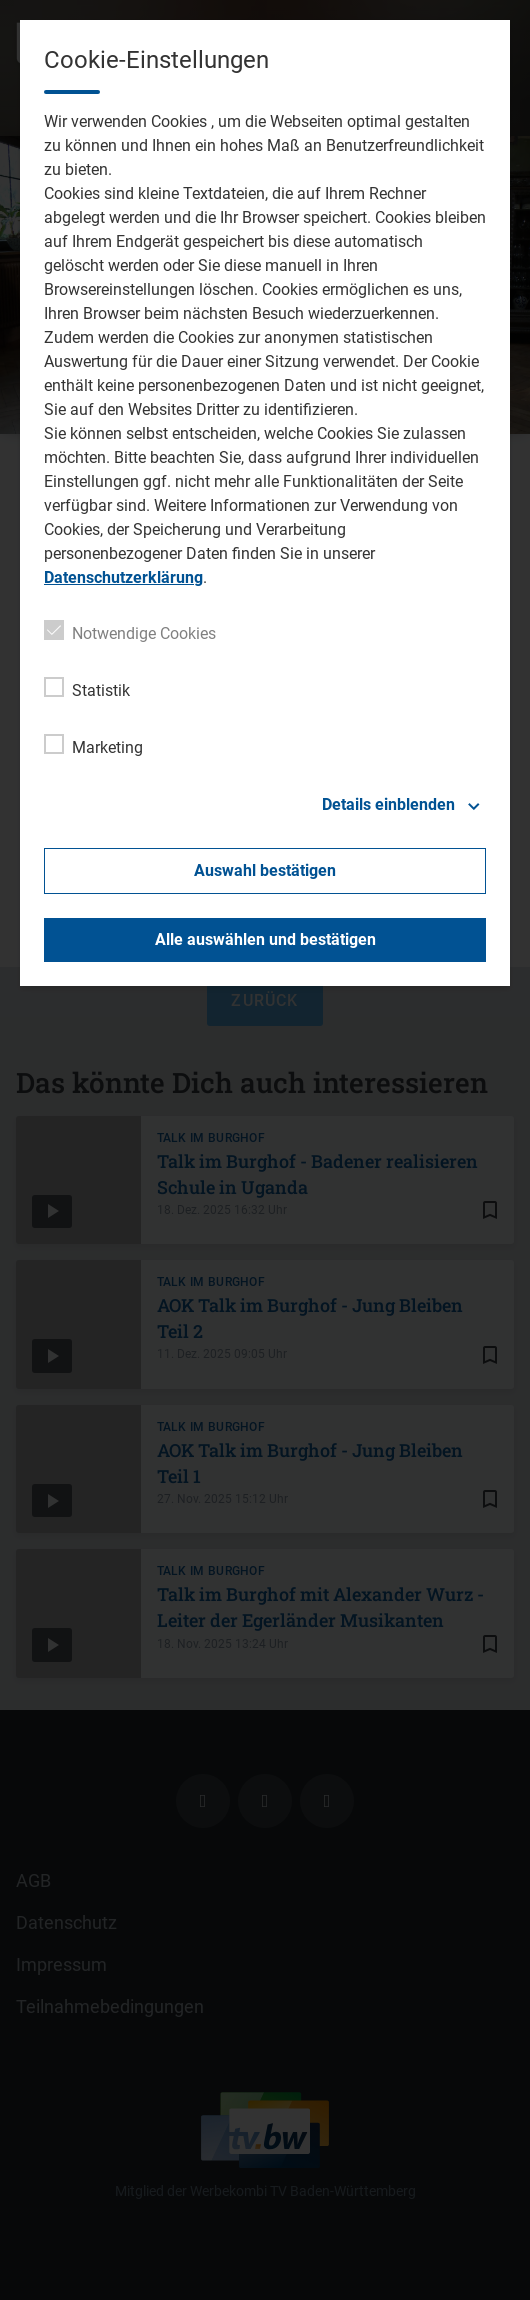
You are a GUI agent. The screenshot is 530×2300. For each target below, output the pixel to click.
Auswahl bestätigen (265, 870)
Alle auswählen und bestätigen (265, 939)
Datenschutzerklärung (123, 577)
